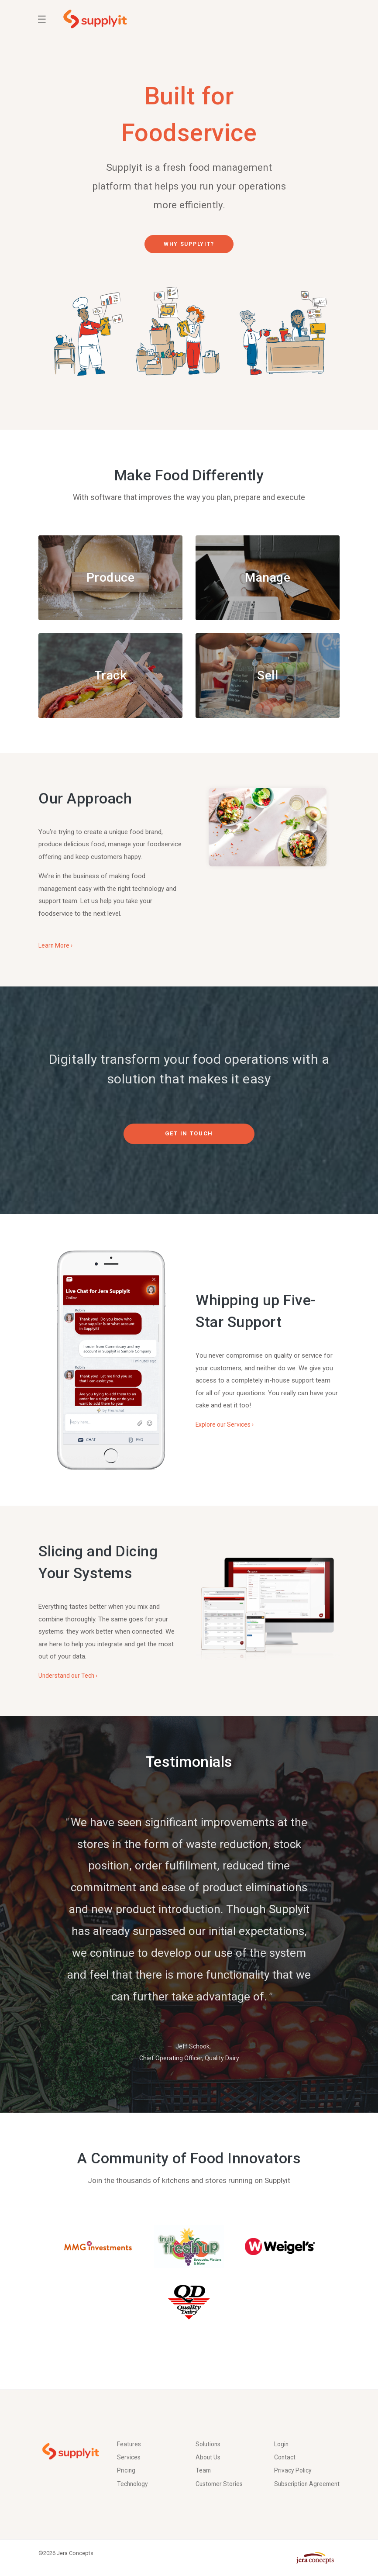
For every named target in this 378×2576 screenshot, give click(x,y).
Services (129, 2442)
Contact (285, 2442)
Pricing (126, 2456)
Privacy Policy (293, 2456)
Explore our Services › (227, 1432)
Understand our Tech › (70, 1683)
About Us (209, 2442)
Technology (133, 2471)
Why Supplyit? (189, 244)
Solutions (209, 2428)
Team (204, 2456)
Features (129, 2428)
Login (282, 2428)
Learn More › (56, 953)
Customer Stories (221, 2471)
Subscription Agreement (292, 2477)
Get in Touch (189, 1141)
